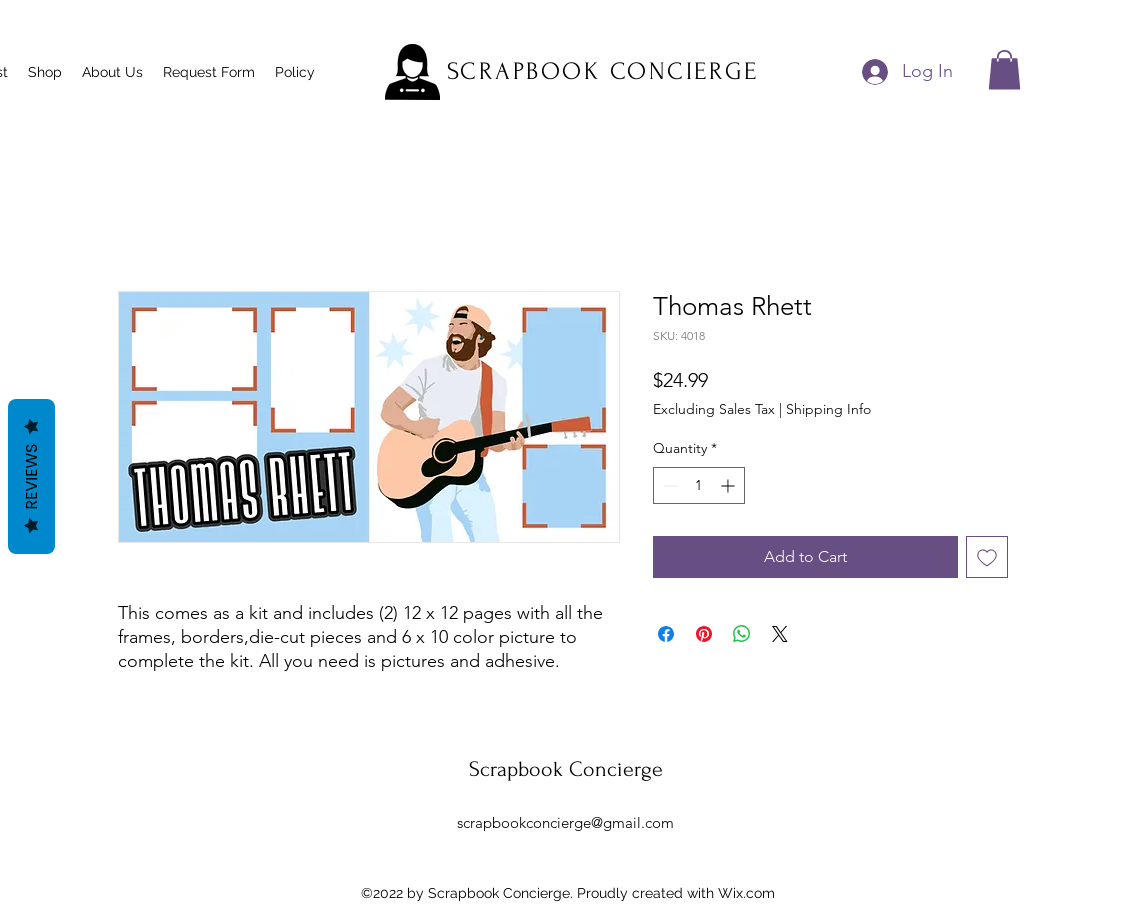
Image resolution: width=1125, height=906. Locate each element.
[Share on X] (780, 634)
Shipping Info (828, 409)
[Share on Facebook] (666, 634)
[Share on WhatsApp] (742, 634)
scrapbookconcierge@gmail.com (565, 822)
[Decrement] (668, 485)
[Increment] (729, 485)
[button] (1004, 69)
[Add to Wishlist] (987, 557)
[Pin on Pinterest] (704, 634)
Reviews (31, 476)
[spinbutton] (699, 485)
